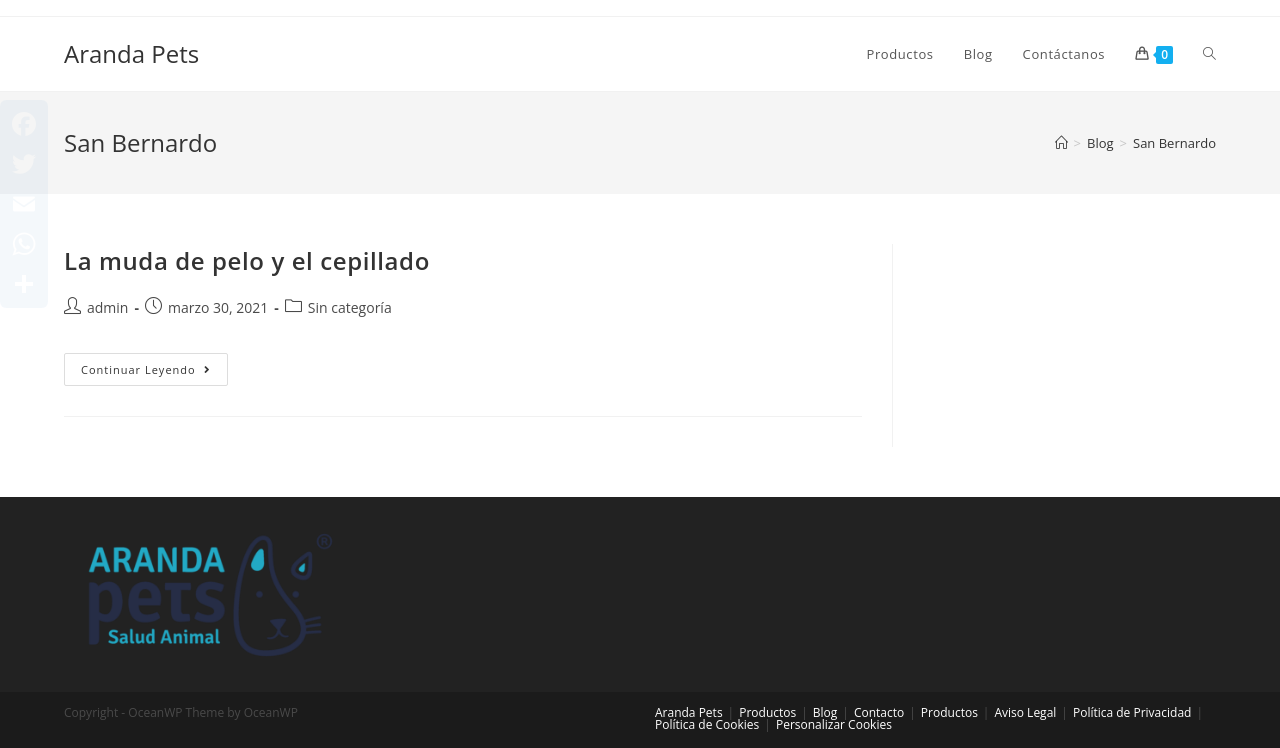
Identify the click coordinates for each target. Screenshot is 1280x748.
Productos (767, 712)
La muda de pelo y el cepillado (247, 260)
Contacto (879, 712)
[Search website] (1209, 54)
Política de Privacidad (1132, 712)
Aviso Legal (1025, 712)
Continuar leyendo (154, 373)
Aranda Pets (131, 53)
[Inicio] (1061, 143)
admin (107, 307)
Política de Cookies (707, 724)
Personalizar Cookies (834, 724)
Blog (825, 712)
